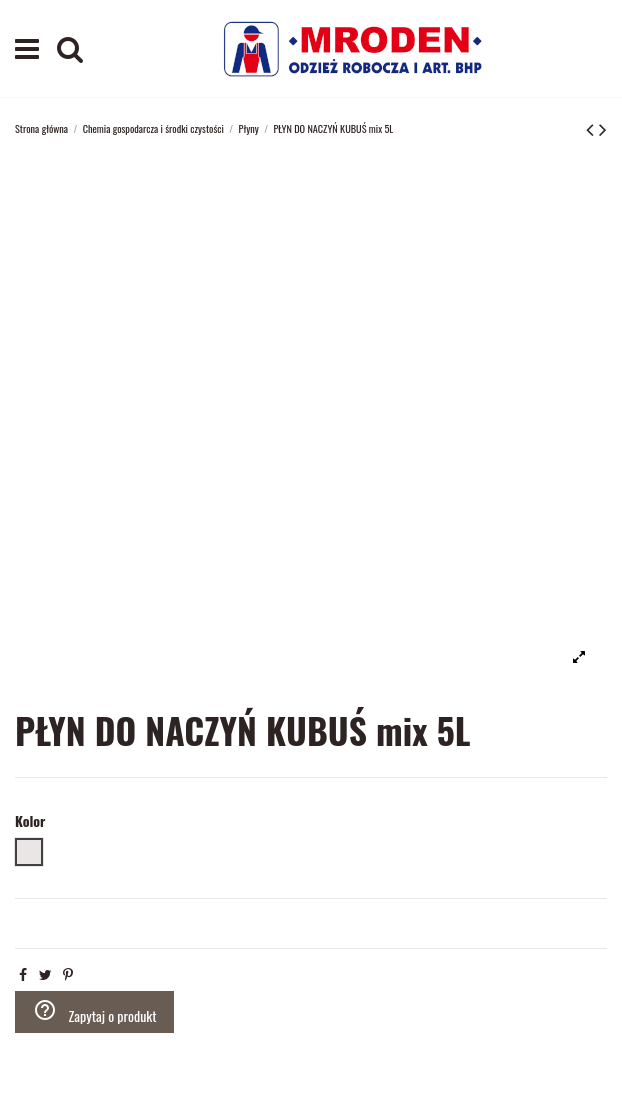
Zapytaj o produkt (95, 1012)
